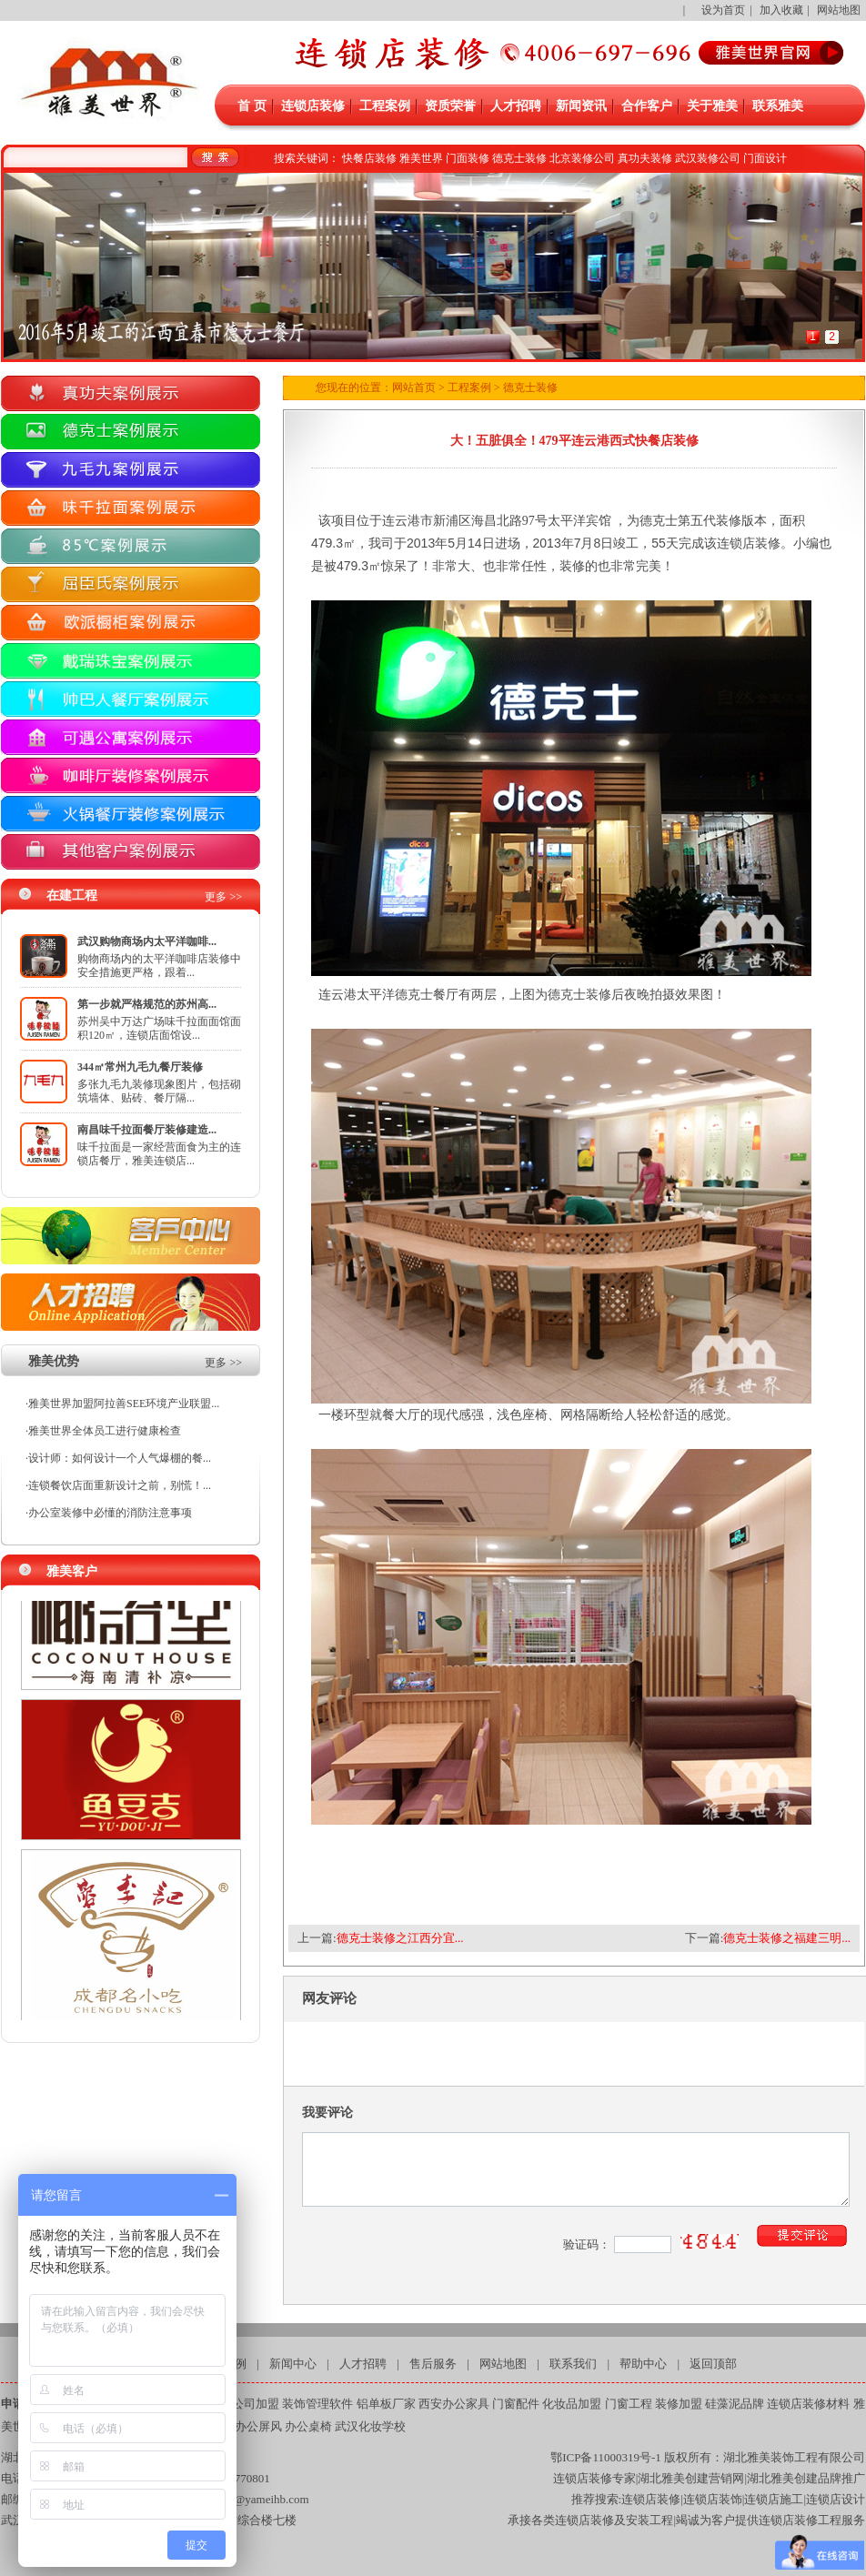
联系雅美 (777, 106)
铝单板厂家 (386, 2403)
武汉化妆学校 (370, 2426)
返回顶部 (713, 2363)
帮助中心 (643, 2363)
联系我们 (573, 2363)
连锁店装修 (313, 106)
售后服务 (433, 2363)
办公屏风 (258, 2426)
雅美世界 (421, 158)
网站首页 (414, 387)
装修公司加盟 (243, 2403)
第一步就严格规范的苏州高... (146, 1004)
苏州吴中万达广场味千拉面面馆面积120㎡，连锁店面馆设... (159, 1028)
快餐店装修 (369, 158)
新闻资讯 (581, 106)
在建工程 (71, 895)
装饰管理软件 (317, 2403)
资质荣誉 (450, 106)
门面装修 (467, 158)
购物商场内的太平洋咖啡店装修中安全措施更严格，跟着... (159, 965)
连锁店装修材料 (808, 2403)
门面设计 (765, 158)
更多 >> (223, 897)
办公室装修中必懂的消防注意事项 (110, 1512)
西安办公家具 (453, 2403)
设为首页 (723, 10)
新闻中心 (293, 2363)
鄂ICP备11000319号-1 (605, 2457)
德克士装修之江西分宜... (400, 1938)
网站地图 (839, 10)
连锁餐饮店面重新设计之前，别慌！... (119, 1485)
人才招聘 (515, 106)
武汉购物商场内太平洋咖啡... (146, 941)
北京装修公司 (582, 158)
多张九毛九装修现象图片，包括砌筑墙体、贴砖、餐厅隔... (159, 1091)
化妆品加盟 (571, 2403)
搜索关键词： (306, 158)
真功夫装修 (645, 158)
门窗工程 (628, 2403)
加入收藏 (781, 10)
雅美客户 (71, 1571)
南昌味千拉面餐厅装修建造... (146, 1129)
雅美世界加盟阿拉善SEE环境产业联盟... (123, 1403)
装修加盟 (678, 2403)
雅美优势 (53, 1361)
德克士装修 (519, 158)
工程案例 (384, 106)
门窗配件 (515, 2403)
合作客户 (646, 106)
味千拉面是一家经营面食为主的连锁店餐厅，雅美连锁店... (159, 1154)
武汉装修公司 (707, 158)
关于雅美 (712, 106)
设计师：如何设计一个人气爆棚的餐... (119, 1458)
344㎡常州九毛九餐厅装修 (140, 1067)
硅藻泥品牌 (734, 2403)
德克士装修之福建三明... (787, 1938)
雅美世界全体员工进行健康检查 (104, 1430)
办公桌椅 (308, 2426)
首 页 (252, 106)
